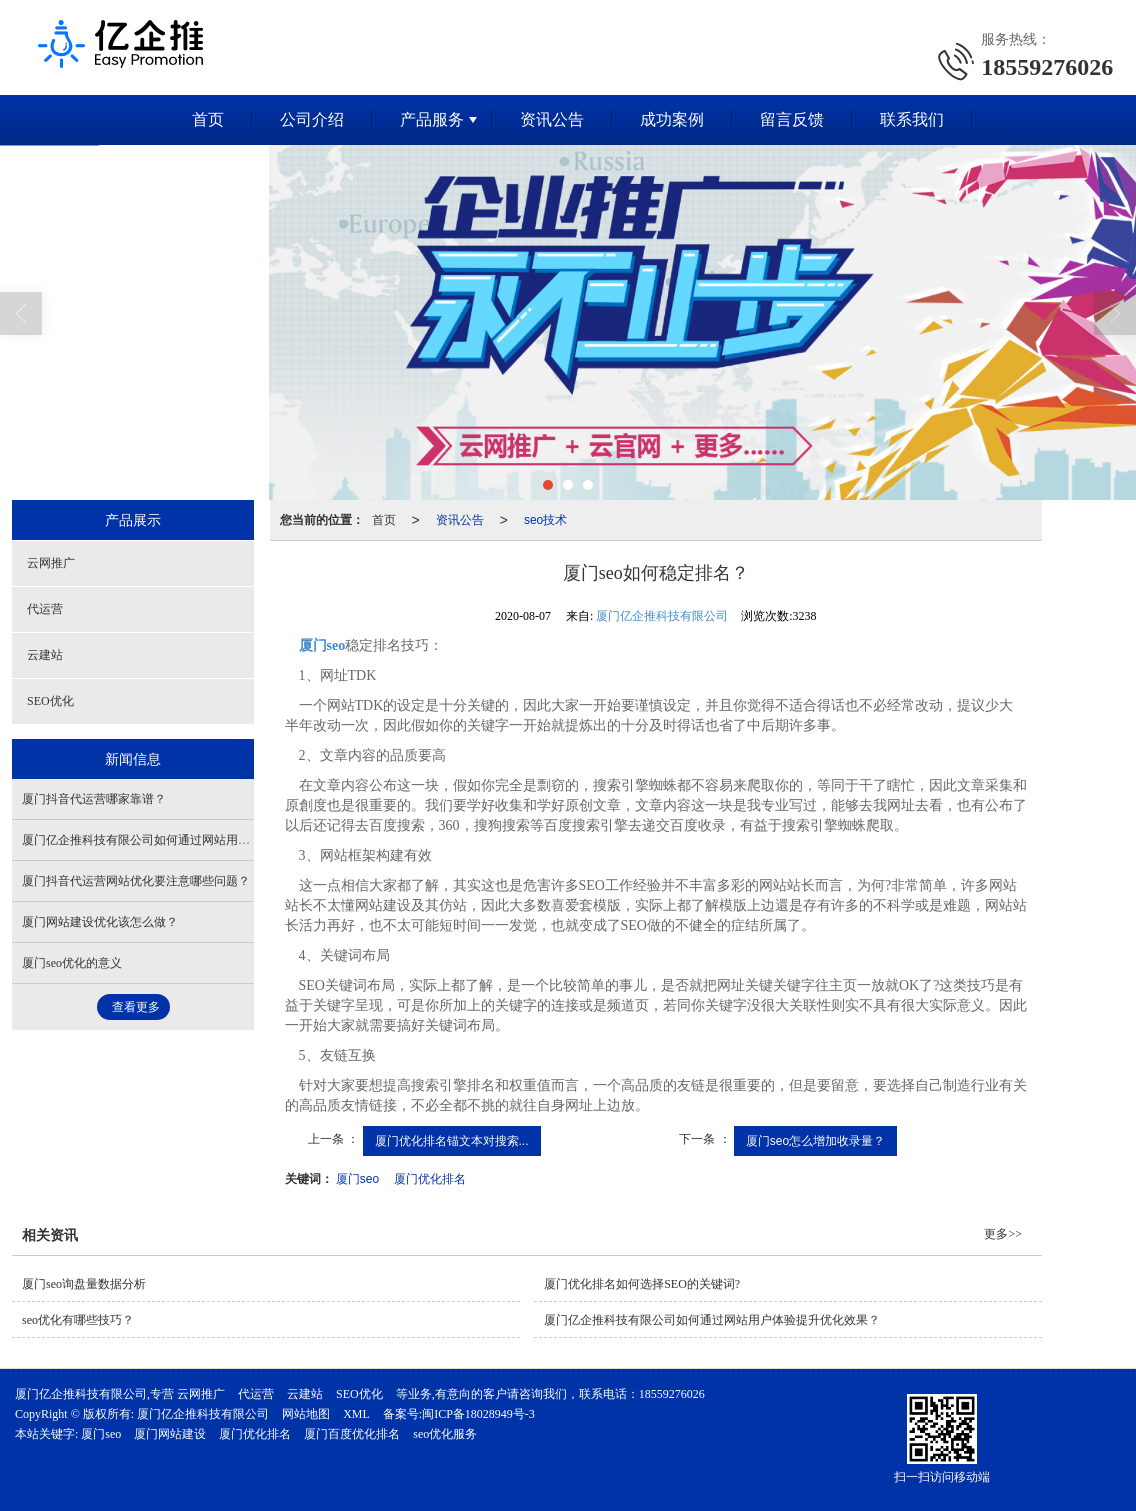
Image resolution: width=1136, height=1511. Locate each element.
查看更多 (136, 1007)
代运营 (45, 609)
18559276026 (672, 1394)
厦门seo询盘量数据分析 (84, 1284)
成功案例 (672, 119)
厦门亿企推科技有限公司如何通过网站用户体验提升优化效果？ (190, 840)
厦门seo (357, 1179)
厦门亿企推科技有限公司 (662, 616)
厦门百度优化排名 (352, 1434)
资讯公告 (552, 119)
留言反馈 (792, 119)
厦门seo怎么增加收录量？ (815, 1141)
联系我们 (912, 119)
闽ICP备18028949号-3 (478, 1414)
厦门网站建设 (170, 1434)
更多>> (1003, 1234)
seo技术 (545, 520)
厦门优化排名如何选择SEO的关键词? (642, 1284)
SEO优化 (50, 701)
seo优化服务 (445, 1434)
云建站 (45, 655)
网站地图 (306, 1414)
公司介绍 (312, 119)
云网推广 (51, 563)
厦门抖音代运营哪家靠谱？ (94, 799)
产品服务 (432, 119)
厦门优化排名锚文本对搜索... (452, 1141)
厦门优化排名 (430, 1179)
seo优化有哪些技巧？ (78, 1320)
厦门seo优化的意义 (72, 963)
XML (356, 1414)
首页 (208, 119)
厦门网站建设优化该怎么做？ (100, 922)
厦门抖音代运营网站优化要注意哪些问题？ (136, 881)
